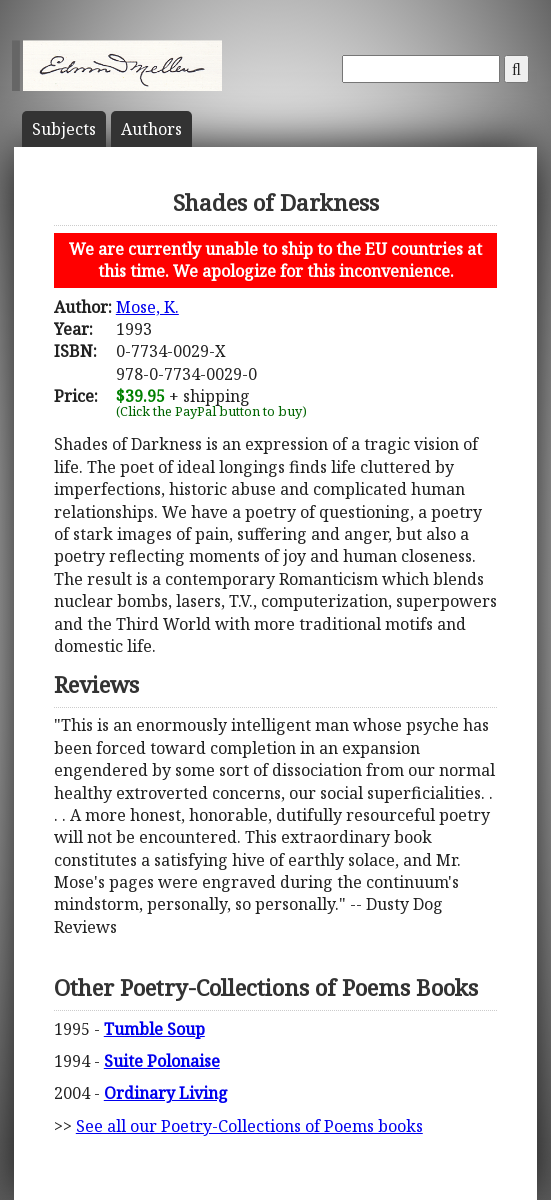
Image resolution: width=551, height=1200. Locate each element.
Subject (64, 129)
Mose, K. (147, 307)
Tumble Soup (154, 1029)
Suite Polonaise (162, 1061)
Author (151, 129)
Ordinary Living (166, 1093)
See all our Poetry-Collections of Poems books (249, 1126)
